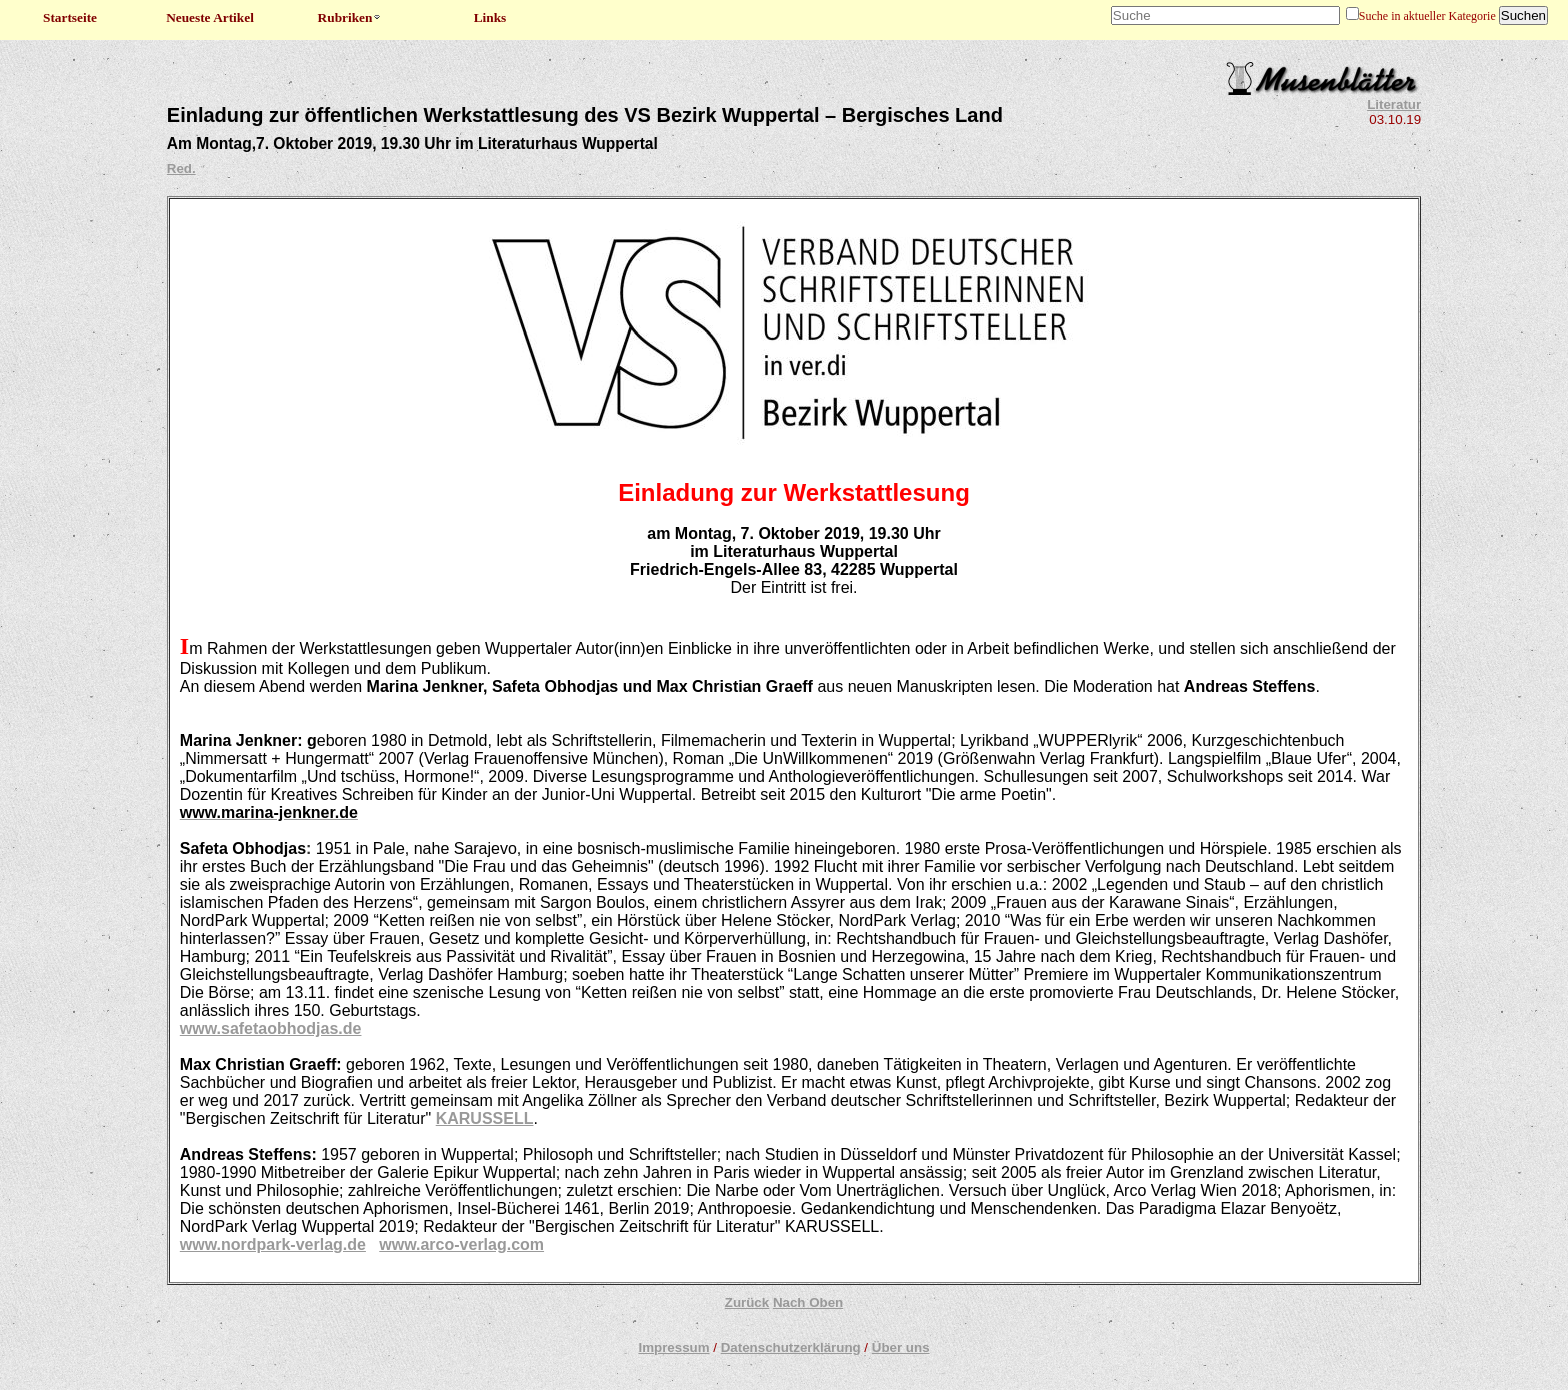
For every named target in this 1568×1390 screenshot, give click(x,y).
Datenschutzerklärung (791, 1347)
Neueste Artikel (210, 17)
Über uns (901, 1347)
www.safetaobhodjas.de (271, 1028)
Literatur (1394, 104)
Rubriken (350, 17)
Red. (181, 168)
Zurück (747, 1302)
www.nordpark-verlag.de (273, 1244)
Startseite (70, 17)
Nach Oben (808, 1302)
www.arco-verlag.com (461, 1244)
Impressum (673, 1347)
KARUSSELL (485, 1118)
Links (490, 17)
